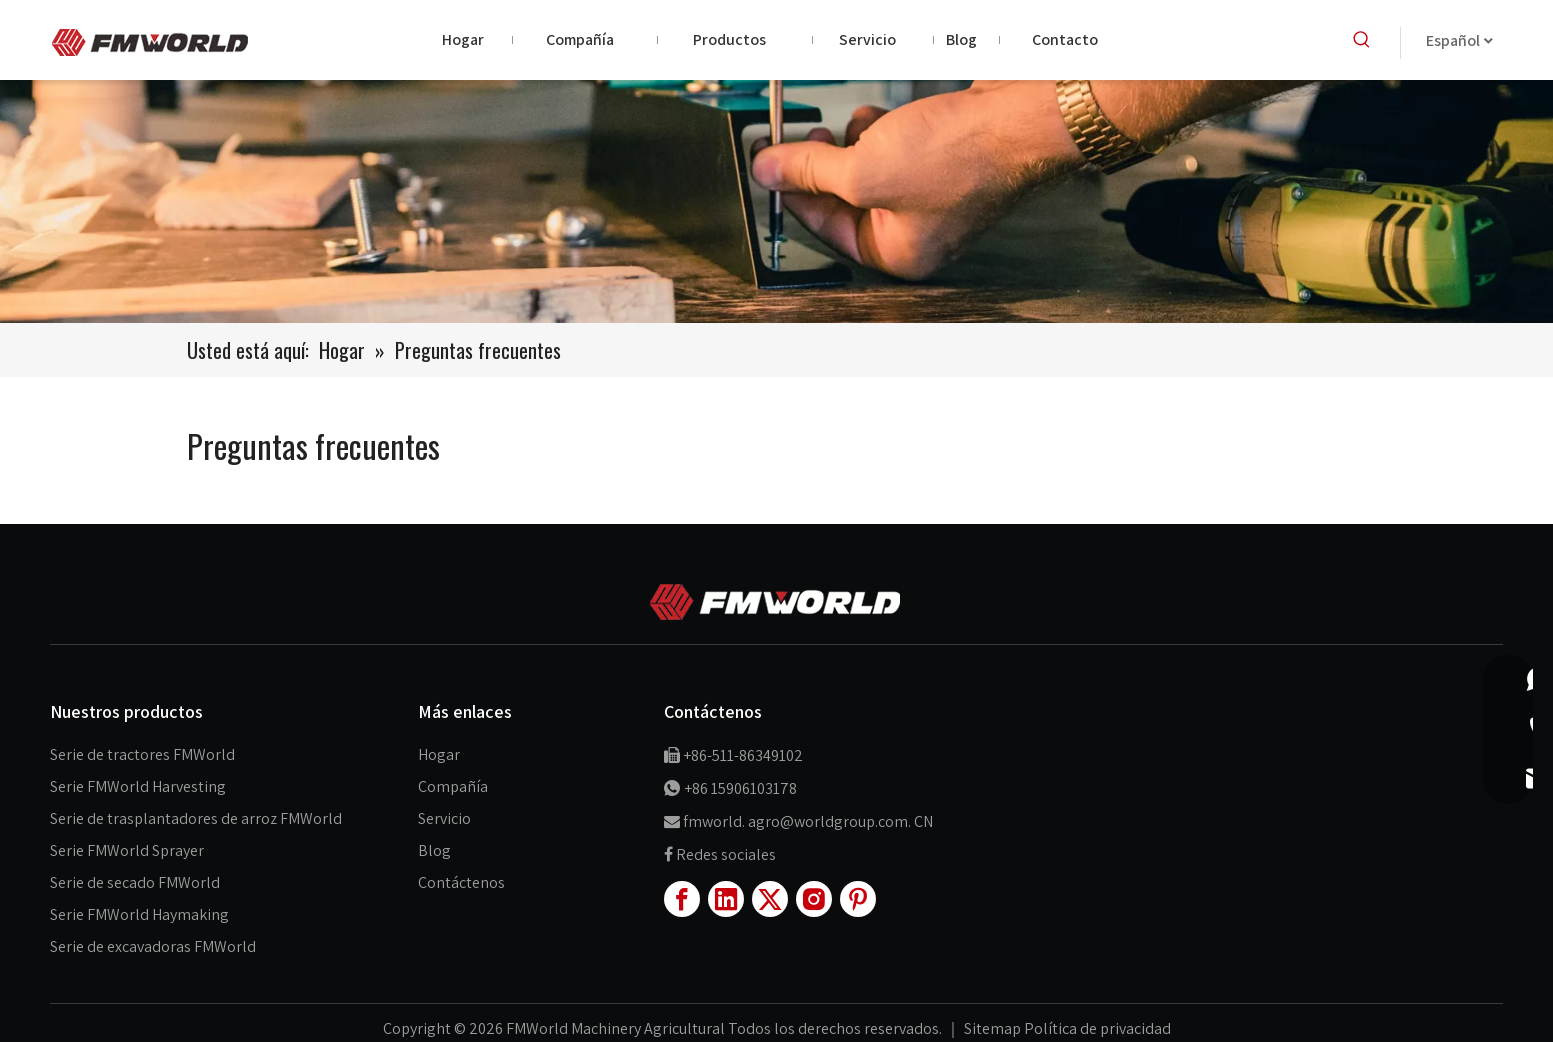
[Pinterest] (858, 899)
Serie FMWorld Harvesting (138, 786)
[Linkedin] (726, 899)
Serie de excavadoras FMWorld (153, 946)
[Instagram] (814, 899)
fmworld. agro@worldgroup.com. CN (808, 821)
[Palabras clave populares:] (1362, 40)
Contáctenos (461, 882)
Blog (434, 850)
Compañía (453, 786)
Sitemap (994, 1028)
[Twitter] (770, 899)
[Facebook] (682, 899)
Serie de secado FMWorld (135, 882)
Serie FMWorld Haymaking (139, 914)
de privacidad (1125, 1028)
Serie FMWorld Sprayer (127, 850)
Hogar (439, 754)
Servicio (444, 818)
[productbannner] (776, 201)
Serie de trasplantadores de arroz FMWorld (196, 818)
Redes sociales (726, 854)
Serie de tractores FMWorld (142, 754)
